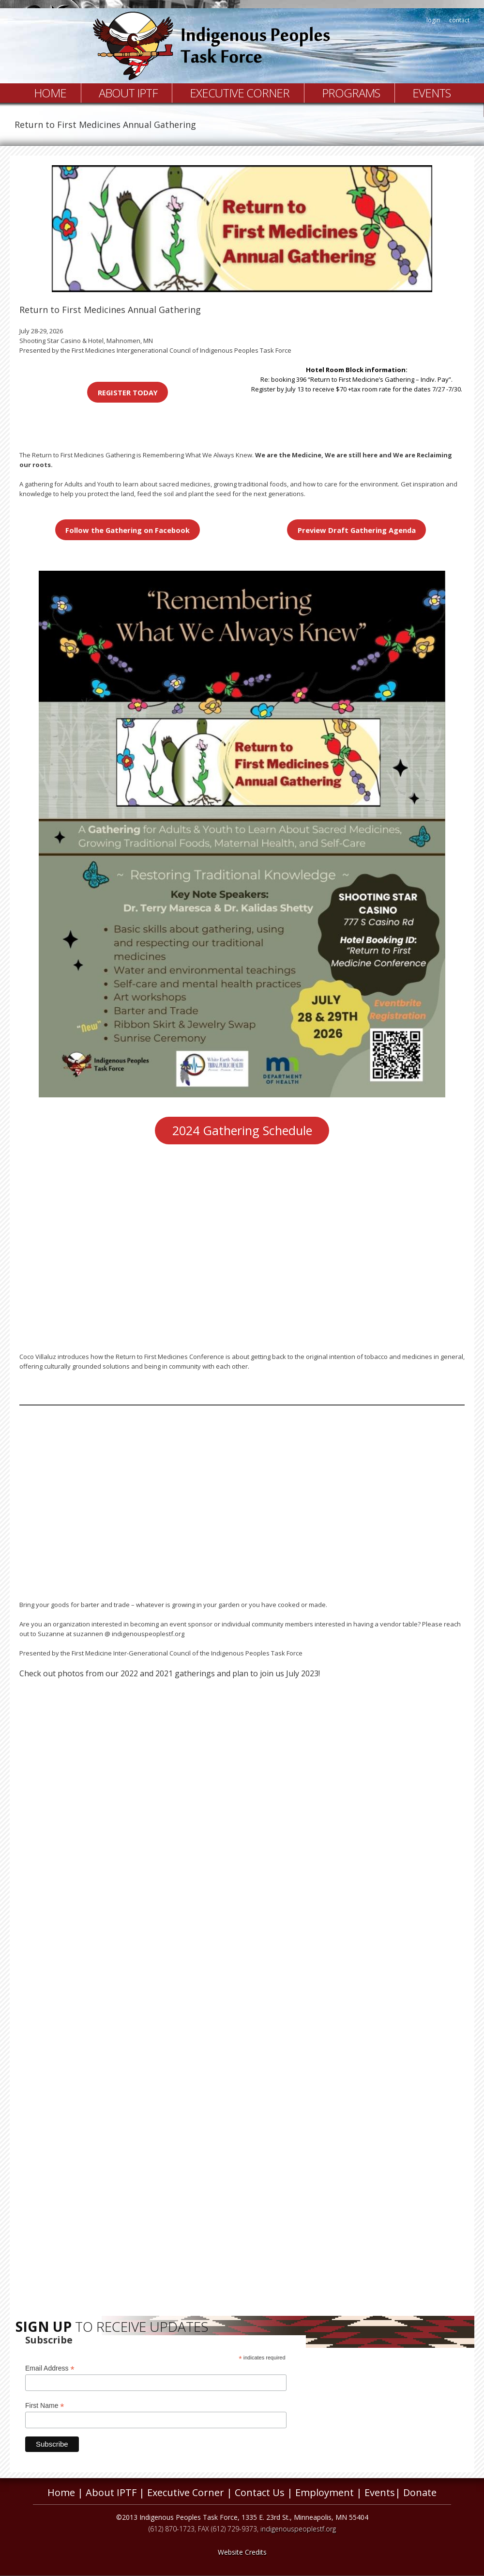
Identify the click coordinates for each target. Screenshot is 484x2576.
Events (431, 93)
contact (459, 20)
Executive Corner (239, 93)
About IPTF (128, 93)
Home (50, 93)
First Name (44, 2405)
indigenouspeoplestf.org (298, 2528)
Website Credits (242, 2552)
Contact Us (260, 2492)
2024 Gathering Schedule (242, 1130)
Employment (324, 2492)
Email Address (50, 2368)
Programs (351, 93)
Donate (420, 2492)
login (433, 20)
